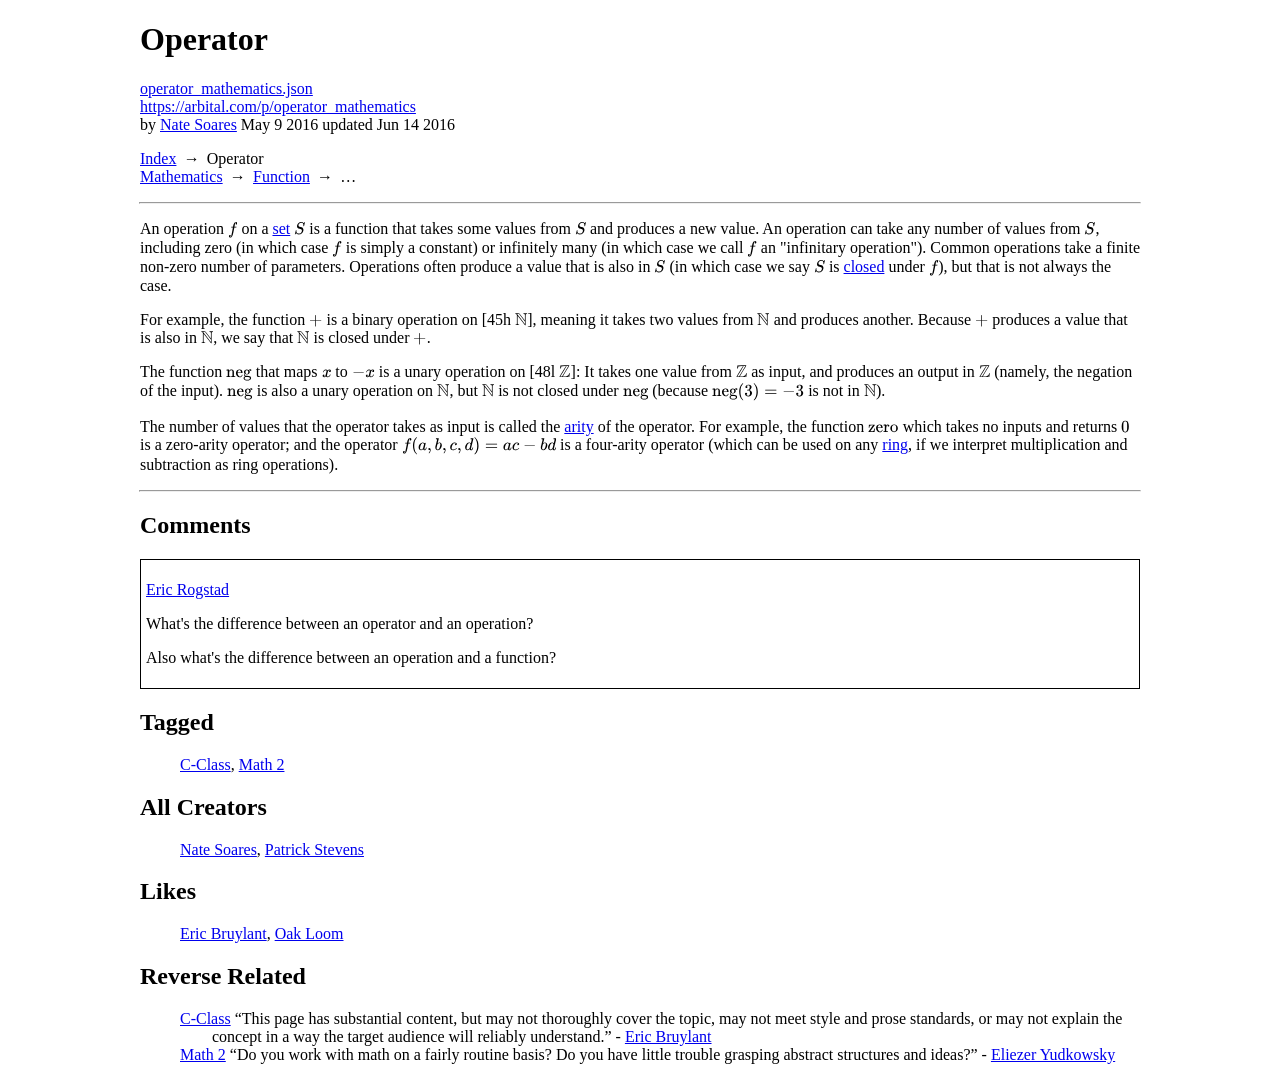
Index (158, 158)
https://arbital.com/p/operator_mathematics (278, 106)
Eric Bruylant (223, 933)
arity (578, 426)
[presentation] (232, 229)
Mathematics (181, 176)
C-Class (205, 764)
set (281, 228)
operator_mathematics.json (226, 88)
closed (864, 266)
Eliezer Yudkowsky (1053, 1054)
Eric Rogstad (187, 589)
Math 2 (262, 764)
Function (281, 176)
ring (895, 444)
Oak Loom (309, 933)
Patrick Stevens (314, 849)
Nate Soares (198, 124)
